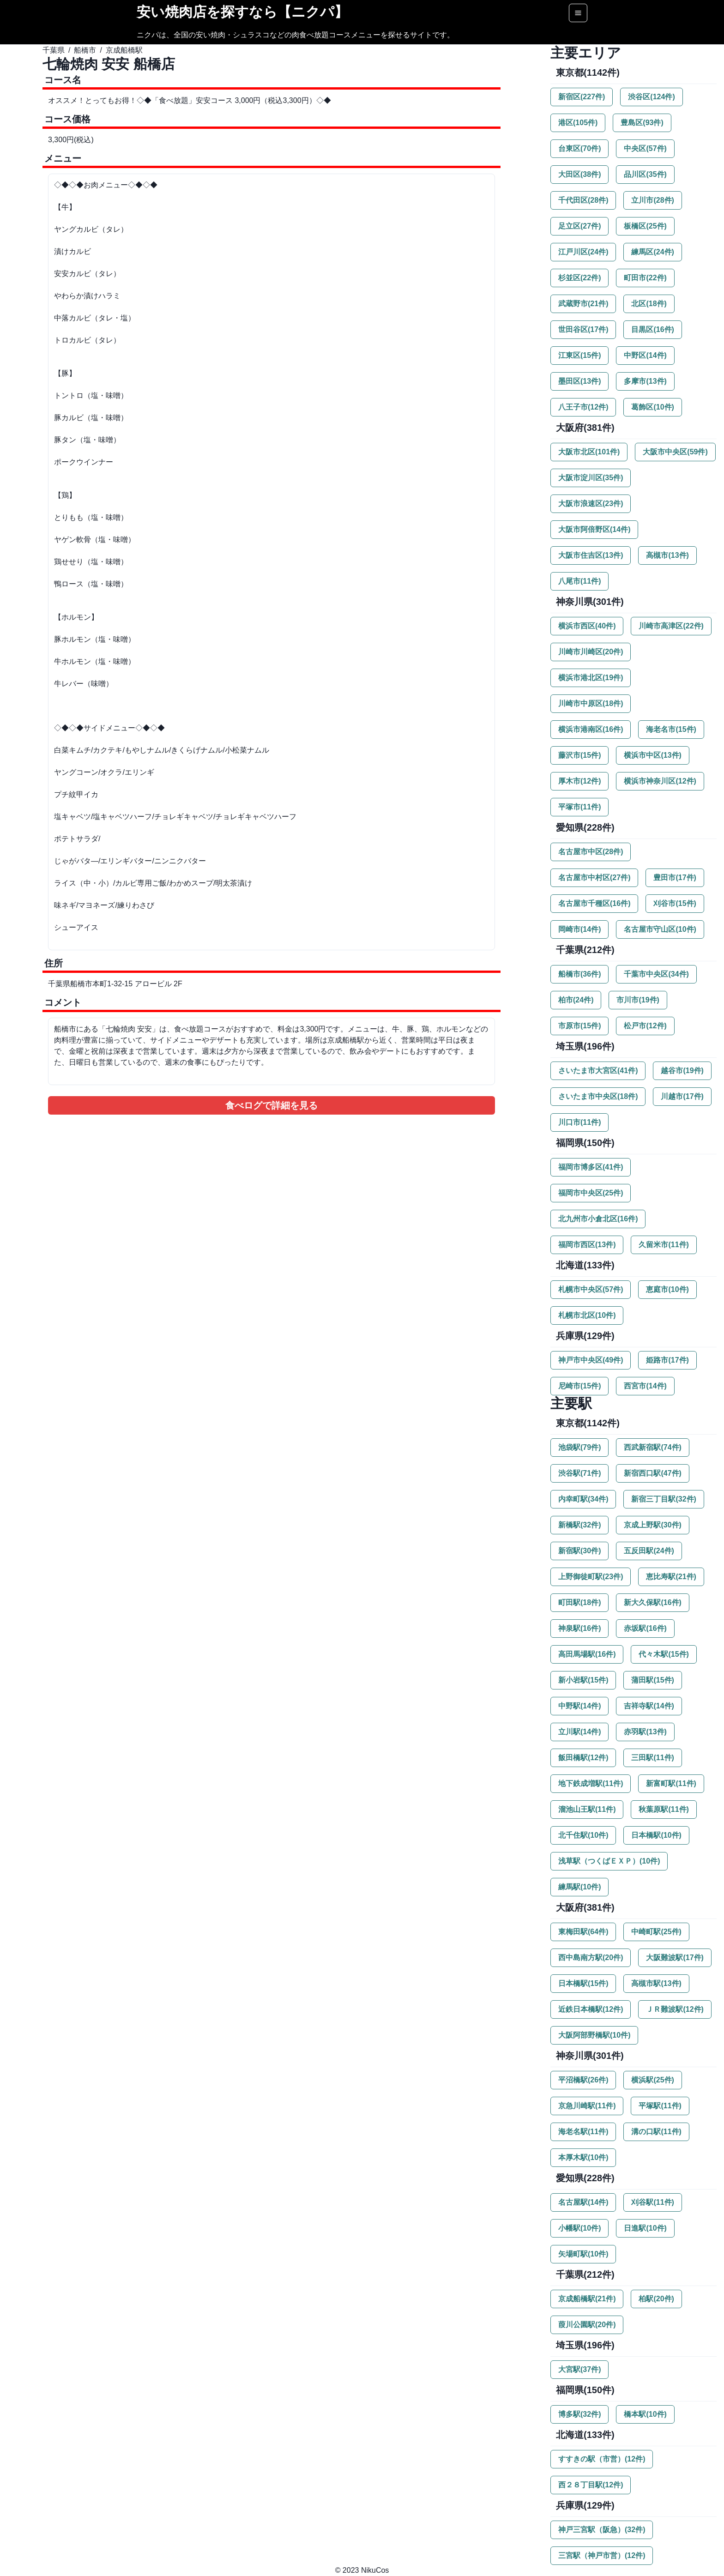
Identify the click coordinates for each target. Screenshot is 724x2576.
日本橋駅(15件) (583, 1983)
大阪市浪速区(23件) (590, 503)
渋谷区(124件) (651, 97)
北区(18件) (648, 304)
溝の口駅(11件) (656, 2132)
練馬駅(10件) (579, 1887)
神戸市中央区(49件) (590, 1360)
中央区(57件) (645, 148)
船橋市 (85, 50)
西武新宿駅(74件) (652, 1447)
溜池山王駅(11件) (586, 1809)
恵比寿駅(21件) (671, 1577)
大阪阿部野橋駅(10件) (594, 2035)
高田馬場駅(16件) (586, 1654)
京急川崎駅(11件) (586, 2106)
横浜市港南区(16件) (590, 729)
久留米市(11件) (663, 1245)
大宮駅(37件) (579, 2369)
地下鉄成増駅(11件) (590, 1783)
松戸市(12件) (645, 1026)
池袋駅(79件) (579, 1447)
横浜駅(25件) (652, 2080)
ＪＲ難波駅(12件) (674, 2009)
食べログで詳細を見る (271, 1105)
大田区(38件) (579, 174)
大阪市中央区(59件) (675, 452)
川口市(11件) (579, 1122)
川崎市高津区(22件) (671, 626)
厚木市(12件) (579, 781)
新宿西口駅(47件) (652, 1473)
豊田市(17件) (674, 877)
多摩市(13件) (645, 381)
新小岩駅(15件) (583, 1680)
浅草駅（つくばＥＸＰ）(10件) (609, 1861)
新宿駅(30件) (579, 1551)
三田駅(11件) (652, 1758)
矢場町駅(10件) (583, 2254)
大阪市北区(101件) (589, 452)
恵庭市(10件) (667, 1289)
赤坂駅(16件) (645, 1628)
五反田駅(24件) (649, 1551)
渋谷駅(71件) (579, 1473)
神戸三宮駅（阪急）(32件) (601, 2530)
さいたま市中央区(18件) (598, 1096)
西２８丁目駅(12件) (590, 2485)
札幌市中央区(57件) (590, 1289)
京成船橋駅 (124, 50)
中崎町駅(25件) (656, 1932)
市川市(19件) (637, 1000)
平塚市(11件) (579, 807)
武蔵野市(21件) (583, 304)
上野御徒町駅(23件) (590, 1577)
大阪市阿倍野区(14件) (594, 529)
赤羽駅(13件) (645, 1732)
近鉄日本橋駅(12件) (590, 2009)
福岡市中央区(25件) (590, 1193)
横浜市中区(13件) (652, 755)
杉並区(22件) (579, 278)
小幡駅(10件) (579, 2228)
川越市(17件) (682, 1096)
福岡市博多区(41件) (590, 1167)
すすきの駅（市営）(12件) (601, 2459)
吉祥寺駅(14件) (649, 1706)
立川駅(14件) (579, 1732)
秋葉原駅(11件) (663, 1809)
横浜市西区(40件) (586, 626)
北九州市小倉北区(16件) (598, 1219)
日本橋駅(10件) (656, 1835)
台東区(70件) (579, 148)
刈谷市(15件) (674, 903)
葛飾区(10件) (652, 407)
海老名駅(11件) (583, 2132)
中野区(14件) (645, 355)
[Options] (578, 13)
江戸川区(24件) (583, 252)
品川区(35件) (645, 174)
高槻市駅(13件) (656, 1983)
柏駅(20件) (656, 2299)
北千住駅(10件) (583, 1835)
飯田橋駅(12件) (583, 1758)
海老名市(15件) (671, 729)
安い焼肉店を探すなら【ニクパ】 (242, 11)
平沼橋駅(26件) (583, 2080)
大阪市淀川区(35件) (590, 478)
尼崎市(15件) (579, 1386)
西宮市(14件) (645, 1386)
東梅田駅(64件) (583, 1932)
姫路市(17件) (667, 1360)
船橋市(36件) (579, 974)
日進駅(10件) (645, 2228)
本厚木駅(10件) (583, 2157)
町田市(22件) (645, 278)
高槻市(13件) (667, 555)
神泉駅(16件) (579, 1628)
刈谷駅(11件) (652, 2202)
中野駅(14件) (579, 1706)
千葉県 (53, 50)
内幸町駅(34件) (583, 1499)
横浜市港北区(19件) (590, 678)
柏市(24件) (575, 1000)
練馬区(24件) (652, 252)
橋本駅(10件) (645, 2414)
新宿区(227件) (581, 97)
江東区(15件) (579, 355)
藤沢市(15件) (579, 755)
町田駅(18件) (579, 1602)
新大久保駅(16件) (652, 1602)
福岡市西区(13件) (586, 1245)
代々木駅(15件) (663, 1654)
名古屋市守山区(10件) (660, 929)
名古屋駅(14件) (583, 2202)
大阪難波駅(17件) (674, 1957)
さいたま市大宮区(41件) (598, 1070)
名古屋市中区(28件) (590, 852)
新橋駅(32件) (579, 1525)
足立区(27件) (579, 226)
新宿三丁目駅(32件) (663, 1499)
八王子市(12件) (583, 407)
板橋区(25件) (645, 226)
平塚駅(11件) (660, 2106)
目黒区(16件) (652, 329)
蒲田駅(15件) (652, 1680)
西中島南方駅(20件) (590, 1957)
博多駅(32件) (579, 2414)
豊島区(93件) (642, 123)
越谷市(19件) (682, 1070)
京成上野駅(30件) (652, 1525)
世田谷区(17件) (583, 329)
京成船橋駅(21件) (586, 2299)
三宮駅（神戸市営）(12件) (601, 2555)
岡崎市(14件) (579, 929)
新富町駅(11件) (671, 1783)
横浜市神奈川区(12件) (660, 781)
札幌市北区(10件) (586, 1315)
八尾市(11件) (579, 581)
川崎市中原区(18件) (590, 703)
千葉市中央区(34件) (656, 974)
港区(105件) (577, 123)
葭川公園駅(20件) (586, 2325)
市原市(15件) (579, 1026)
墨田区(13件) (579, 381)
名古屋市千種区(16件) (594, 903)
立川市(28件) (652, 200)
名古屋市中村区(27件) (594, 877)
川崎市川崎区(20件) (590, 652)
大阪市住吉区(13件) (590, 555)
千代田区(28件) (583, 200)
